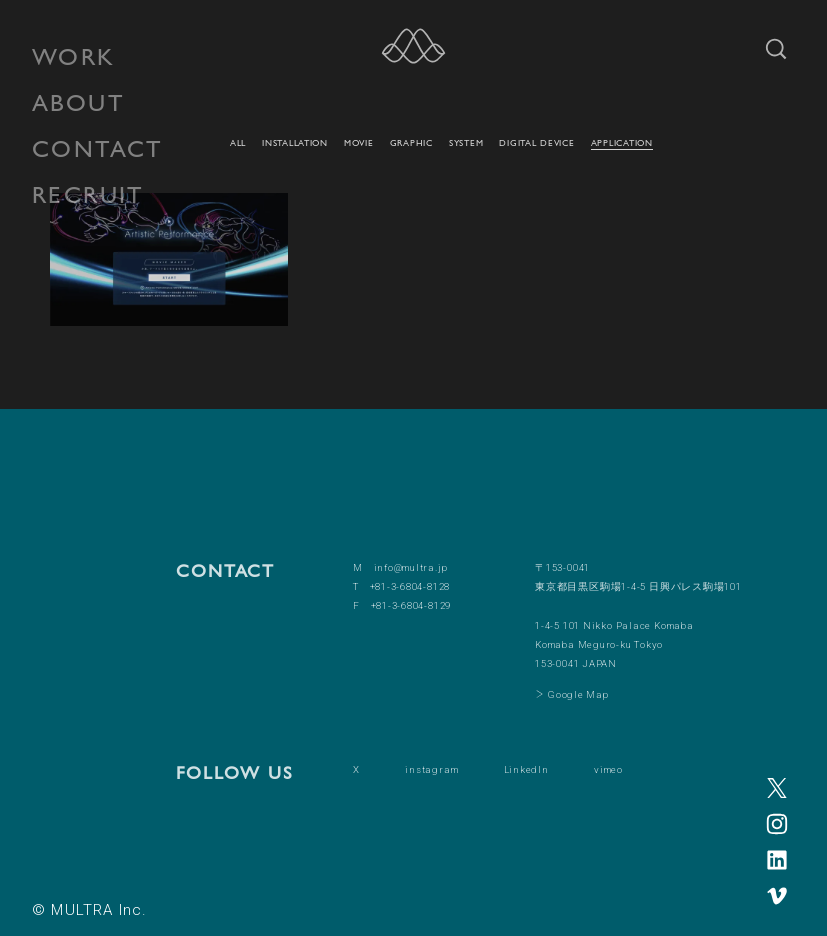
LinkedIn (526, 769)
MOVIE (359, 142)
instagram (431, 769)
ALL (238, 142)
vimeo (608, 769)
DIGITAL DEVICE (536, 142)
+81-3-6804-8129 (411, 605)
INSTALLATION (295, 142)
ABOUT (78, 102)
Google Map (578, 694)
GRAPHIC (411, 142)
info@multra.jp (411, 567)
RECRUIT (88, 194)
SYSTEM (466, 142)
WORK (74, 56)
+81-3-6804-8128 (410, 586)
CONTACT (98, 148)
